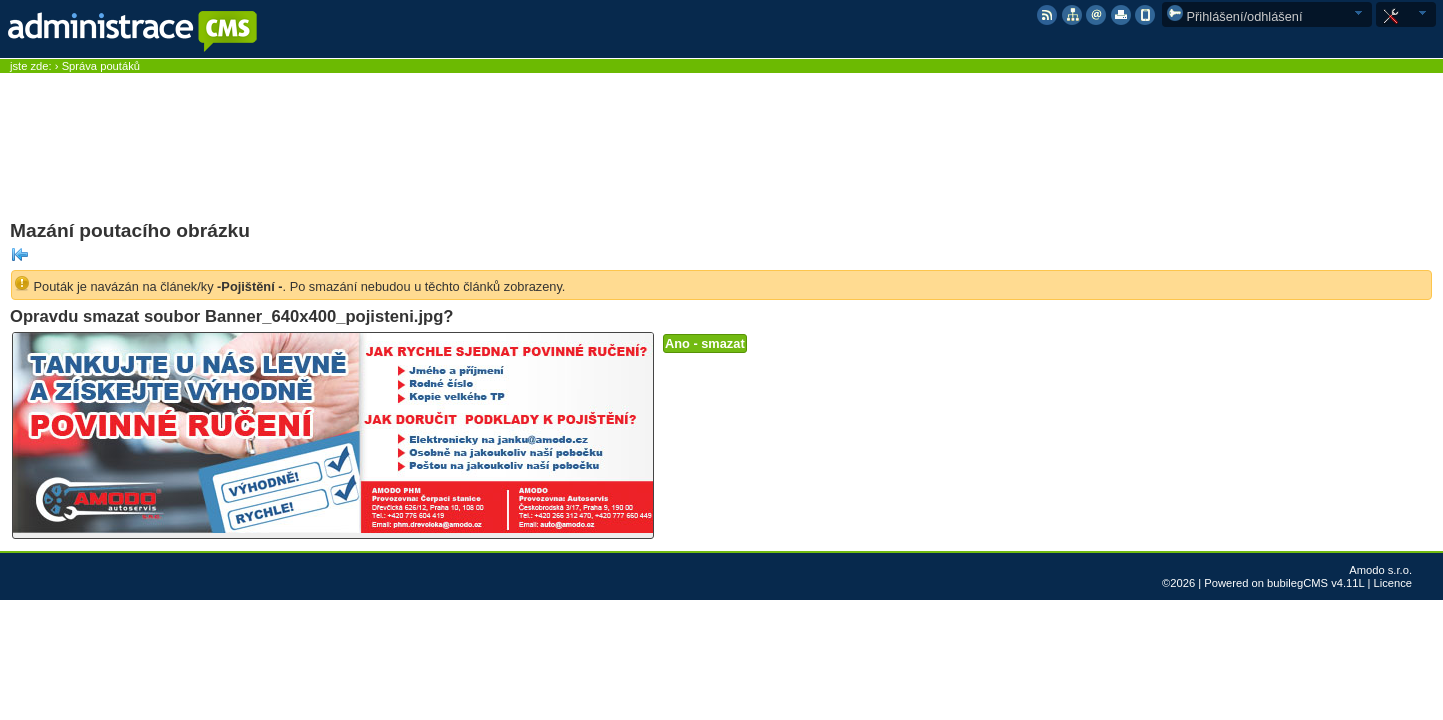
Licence (1392, 583)
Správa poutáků (101, 66)
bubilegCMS (1297, 583)
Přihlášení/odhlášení (1235, 16)
